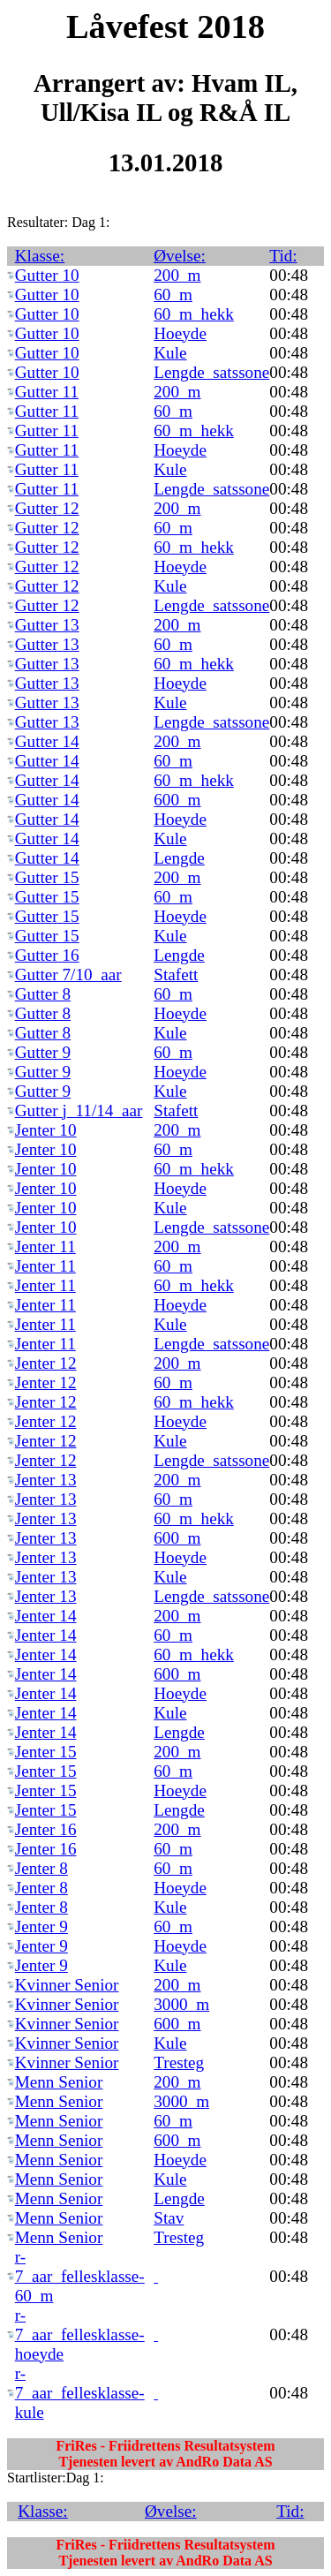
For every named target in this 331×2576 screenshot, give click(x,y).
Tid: (283, 255)
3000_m (181, 2004)
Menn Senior (59, 2082)
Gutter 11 (47, 391)
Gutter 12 (47, 508)
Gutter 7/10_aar (68, 974)
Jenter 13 (46, 1479)
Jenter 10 (46, 1130)
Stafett (176, 974)
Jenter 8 (41, 1868)
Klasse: (40, 255)
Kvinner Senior (67, 1984)
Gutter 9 (43, 1052)
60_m (173, 294)
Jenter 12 (46, 1363)
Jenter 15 (46, 1751)
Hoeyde (180, 333)
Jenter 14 (46, 1615)
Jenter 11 (45, 1246)
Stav (169, 2218)
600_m (177, 799)
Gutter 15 (47, 877)
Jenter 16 (46, 1829)
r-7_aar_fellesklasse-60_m (80, 2276)
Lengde (179, 858)
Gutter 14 (47, 741)
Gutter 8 (43, 994)
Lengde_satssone (211, 372)
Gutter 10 (47, 275)
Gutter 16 (47, 955)
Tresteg (179, 2062)
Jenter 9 (41, 1926)
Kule (170, 353)
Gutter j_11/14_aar (79, 1110)
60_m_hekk (194, 314)
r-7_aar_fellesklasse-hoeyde (80, 2334)
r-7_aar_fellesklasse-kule (80, 2392)
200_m (177, 275)
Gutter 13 (47, 625)
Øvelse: (180, 255)
